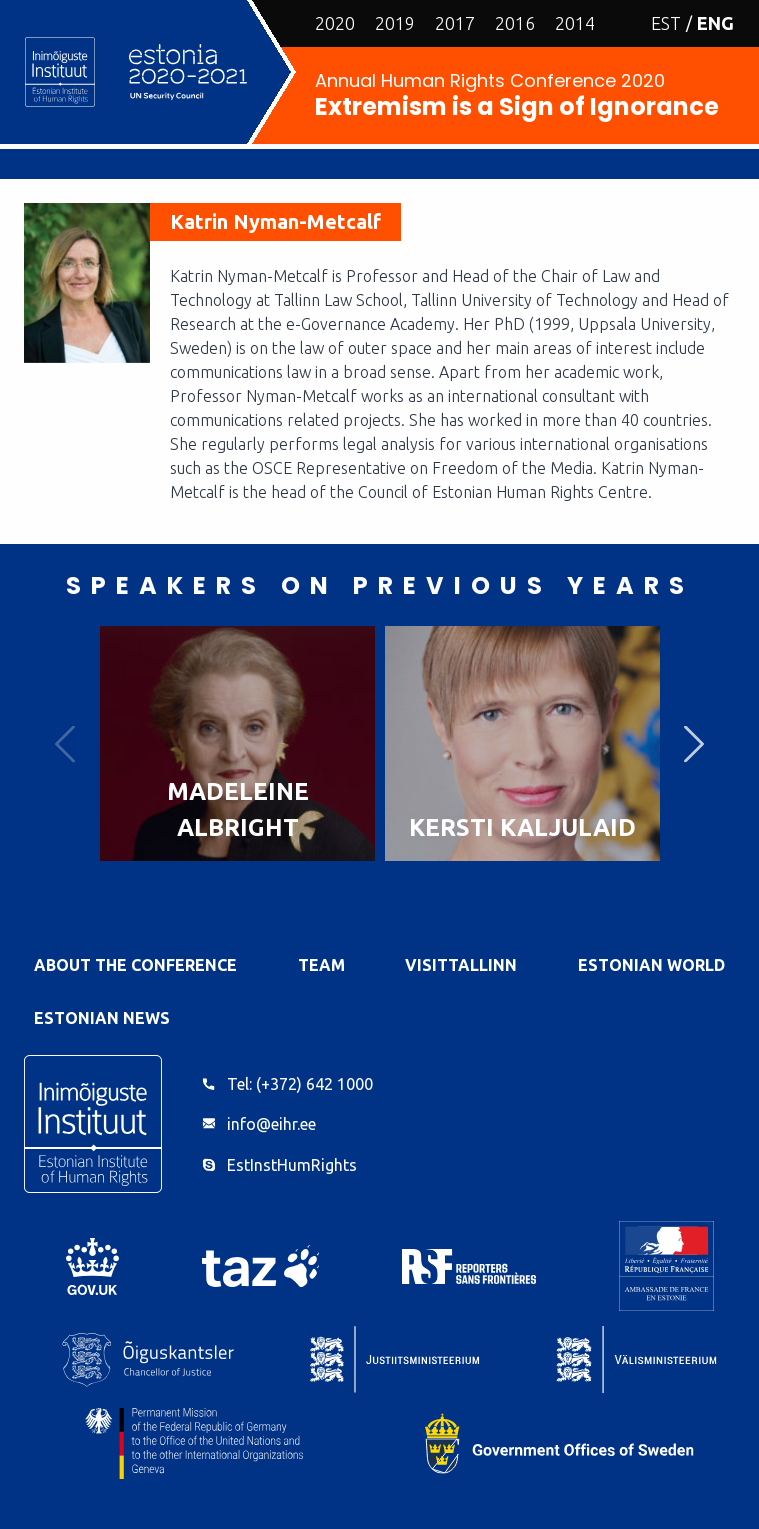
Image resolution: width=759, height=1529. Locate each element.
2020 (335, 23)
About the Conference (135, 965)
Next (694, 743)
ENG (715, 23)
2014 (575, 23)
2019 (395, 23)
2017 (455, 23)
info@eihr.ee (271, 1124)
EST (666, 23)
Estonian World (651, 965)
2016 (515, 23)
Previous (65, 743)
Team (321, 965)
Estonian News (102, 1018)
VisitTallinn (461, 965)
